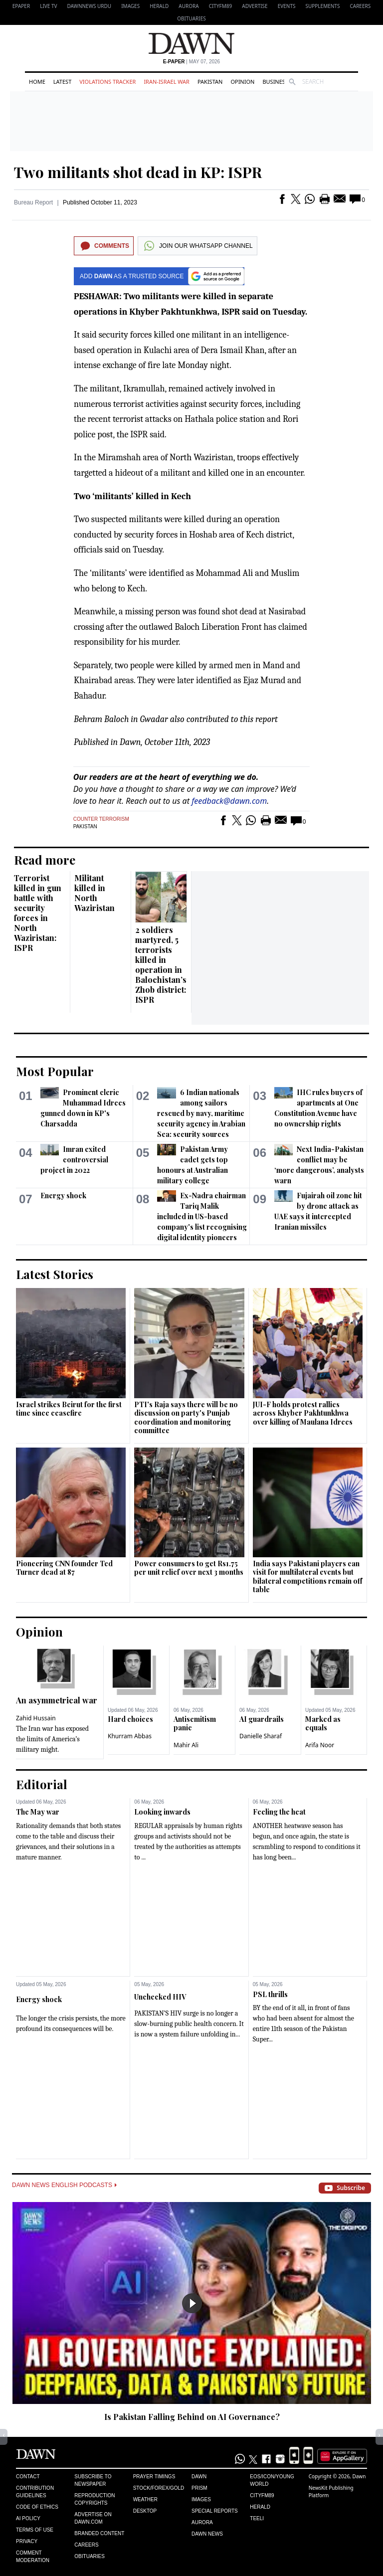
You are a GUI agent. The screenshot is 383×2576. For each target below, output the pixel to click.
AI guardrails (261, 1719)
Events (287, 5)
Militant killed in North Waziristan (94, 893)
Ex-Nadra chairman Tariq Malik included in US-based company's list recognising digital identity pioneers (202, 1216)
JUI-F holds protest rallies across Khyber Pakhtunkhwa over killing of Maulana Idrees (303, 1413)
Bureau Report (33, 202)
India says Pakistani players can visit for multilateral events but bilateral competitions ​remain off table (307, 1577)
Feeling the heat (279, 1812)
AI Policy (28, 2518)
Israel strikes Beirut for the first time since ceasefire (69, 1409)
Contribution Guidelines (35, 2491)
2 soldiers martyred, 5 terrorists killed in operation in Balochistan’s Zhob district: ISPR (161, 964)
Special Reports (215, 2511)
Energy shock (63, 1195)
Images (130, 5)
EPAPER (21, 5)
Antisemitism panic (195, 1723)
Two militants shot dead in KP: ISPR (138, 172)
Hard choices (130, 1719)
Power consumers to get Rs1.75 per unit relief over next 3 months (188, 1568)
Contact (28, 2476)
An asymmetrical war (56, 1700)
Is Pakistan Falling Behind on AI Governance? (192, 2416)
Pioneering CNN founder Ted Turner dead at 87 (64, 1568)
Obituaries (191, 18)
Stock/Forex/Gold (159, 2488)
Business (275, 81)
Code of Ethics (37, 2507)
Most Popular (55, 1071)
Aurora (188, 5)
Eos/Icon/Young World (272, 2480)
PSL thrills (270, 1994)
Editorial (41, 1784)
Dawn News (207, 2534)
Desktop (145, 2511)
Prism (199, 2488)
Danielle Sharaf (260, 1736)
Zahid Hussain (36, 1718)
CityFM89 (220, 5)
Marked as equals (323, 1723)
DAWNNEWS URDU (89, 5)
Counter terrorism (101, 819)
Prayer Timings (154, 2476)
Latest (62, 81)
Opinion (242, 81)
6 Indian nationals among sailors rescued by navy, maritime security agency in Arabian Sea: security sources (201, 1113)
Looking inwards (162, 1812)
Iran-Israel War (167, 81)
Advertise (254, 5)
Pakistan (209, 81)
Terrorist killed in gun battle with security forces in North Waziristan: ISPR (37, 913)
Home (37, 81)
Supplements (322, 5)
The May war (37, 1812)
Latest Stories (54, 1274)
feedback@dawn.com (229, 800)
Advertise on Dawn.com (92, 2518)
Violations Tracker (107, 81)
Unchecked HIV (160, 1997)
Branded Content (99, 2533)
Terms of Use (34, 2530)
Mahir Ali (186, 1745)
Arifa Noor (319, 1745)
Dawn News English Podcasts (64, 2185)
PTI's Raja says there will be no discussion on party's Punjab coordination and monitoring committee (186, 1418)
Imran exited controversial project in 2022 (74, 1159)
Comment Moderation (32, 2556)
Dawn (199, 2476)
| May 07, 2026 (191, 61)
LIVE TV (48, 5)
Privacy (26, 2541)
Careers (360, 5)
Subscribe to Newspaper (92, 2480)
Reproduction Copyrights (94, 2499)
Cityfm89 (262, 2495)
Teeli (257, 2518)
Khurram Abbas (130, 1736)
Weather (145, 2499)
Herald (159, 5)
